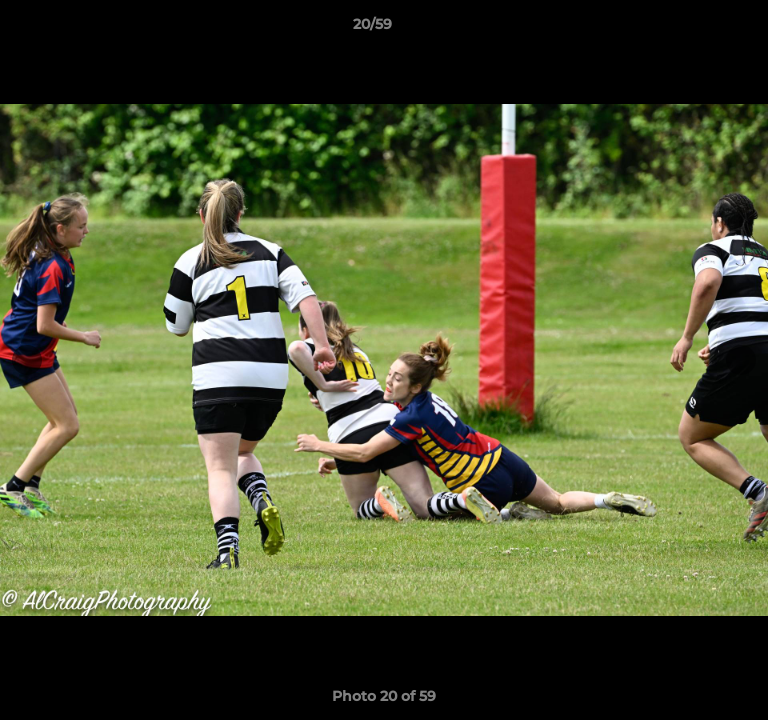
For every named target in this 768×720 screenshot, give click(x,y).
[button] (696, 29)
